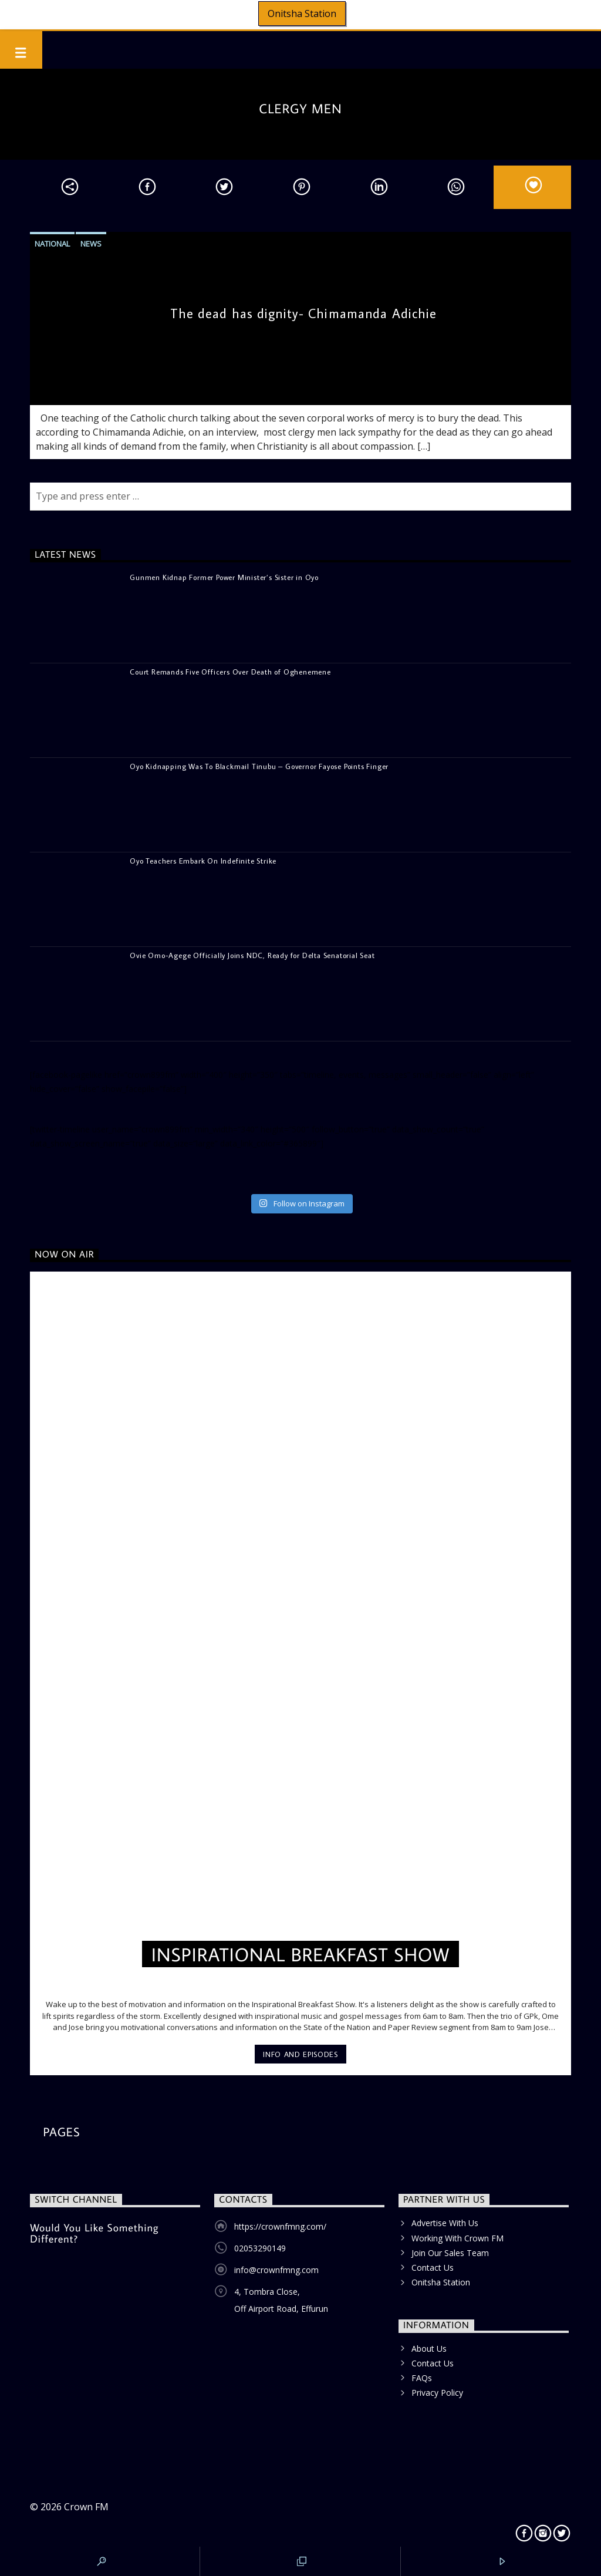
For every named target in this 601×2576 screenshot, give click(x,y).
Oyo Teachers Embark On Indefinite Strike (203, 860)
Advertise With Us (444, 2222)
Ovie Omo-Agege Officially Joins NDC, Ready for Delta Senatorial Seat (252, 955)
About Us (429, 2348)
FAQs (421, 2377)
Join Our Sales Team (450, 2252)
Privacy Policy (437, 2392)
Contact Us (432, 2267)
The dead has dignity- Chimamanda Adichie (303, 313)
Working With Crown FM (457, 2238)
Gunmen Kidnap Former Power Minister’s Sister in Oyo (224, 577)
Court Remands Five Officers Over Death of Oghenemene (230, 671)
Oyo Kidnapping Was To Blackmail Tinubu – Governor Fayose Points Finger (259, 766)
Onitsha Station (302, 13)
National (52, 243)
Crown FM (86, 2506)
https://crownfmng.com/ (280, 2226)
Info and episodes (300, 2054)
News (91, 243)
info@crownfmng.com (276, 2269)
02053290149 (260, 2248)
